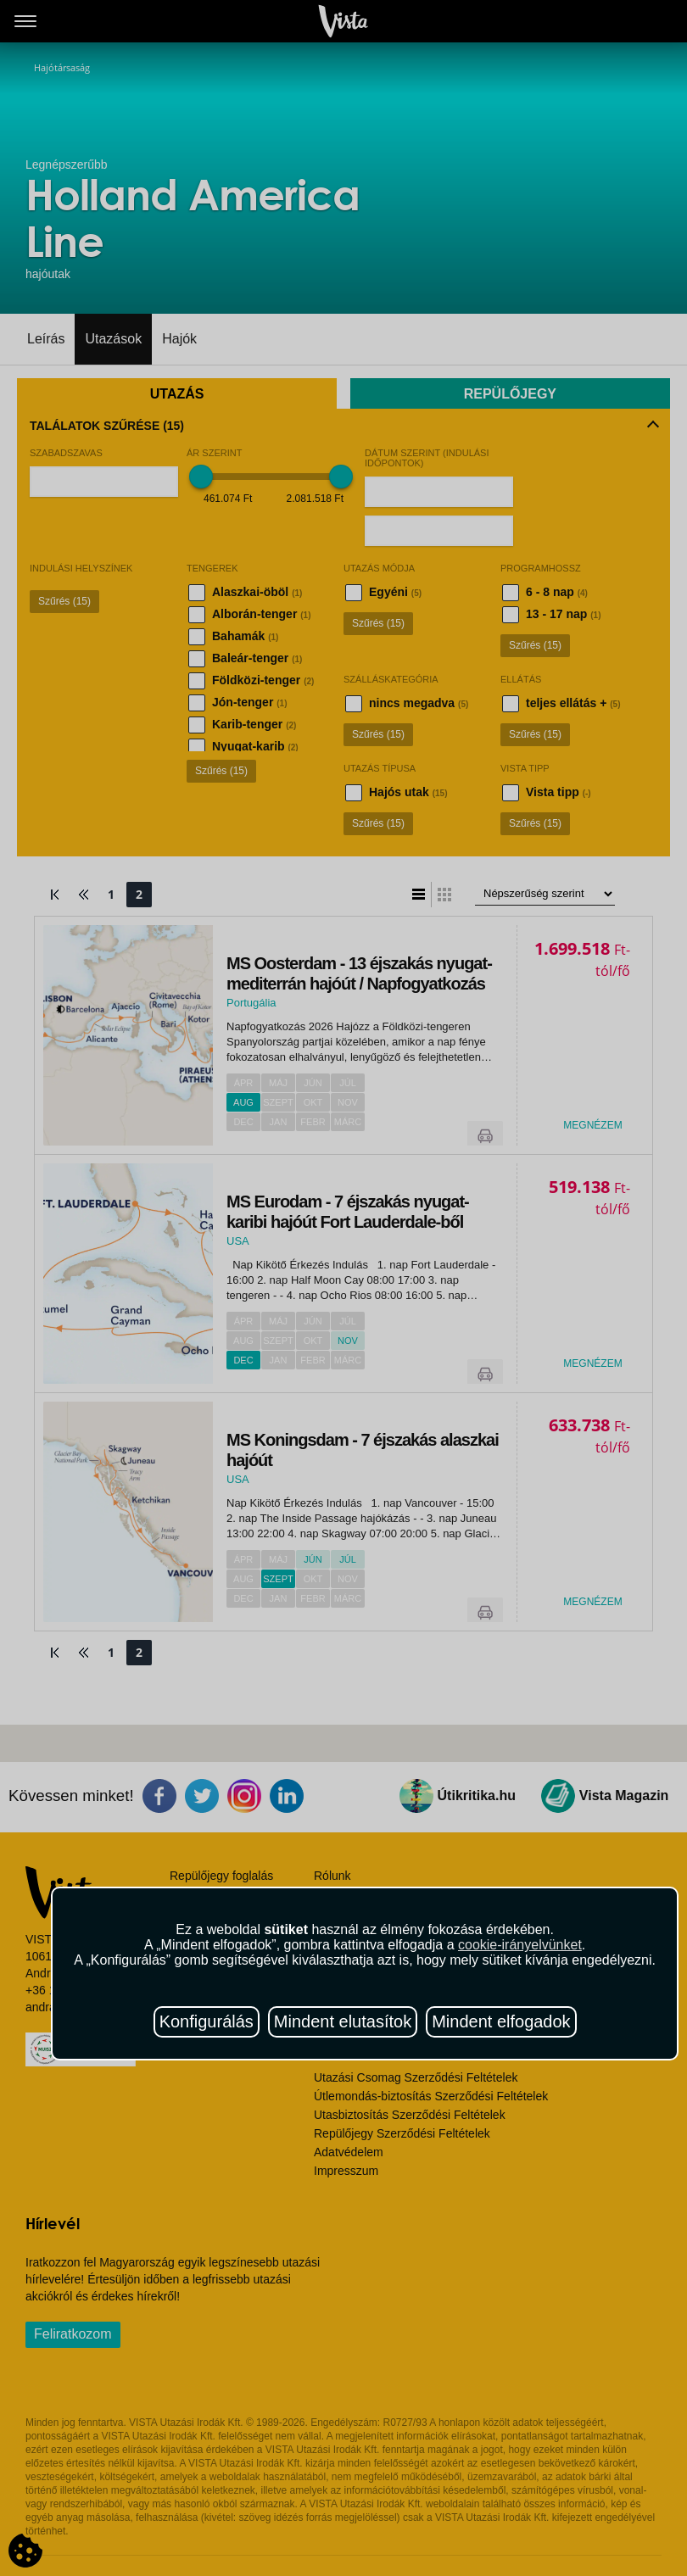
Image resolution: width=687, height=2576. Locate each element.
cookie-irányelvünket (520, 1945)
